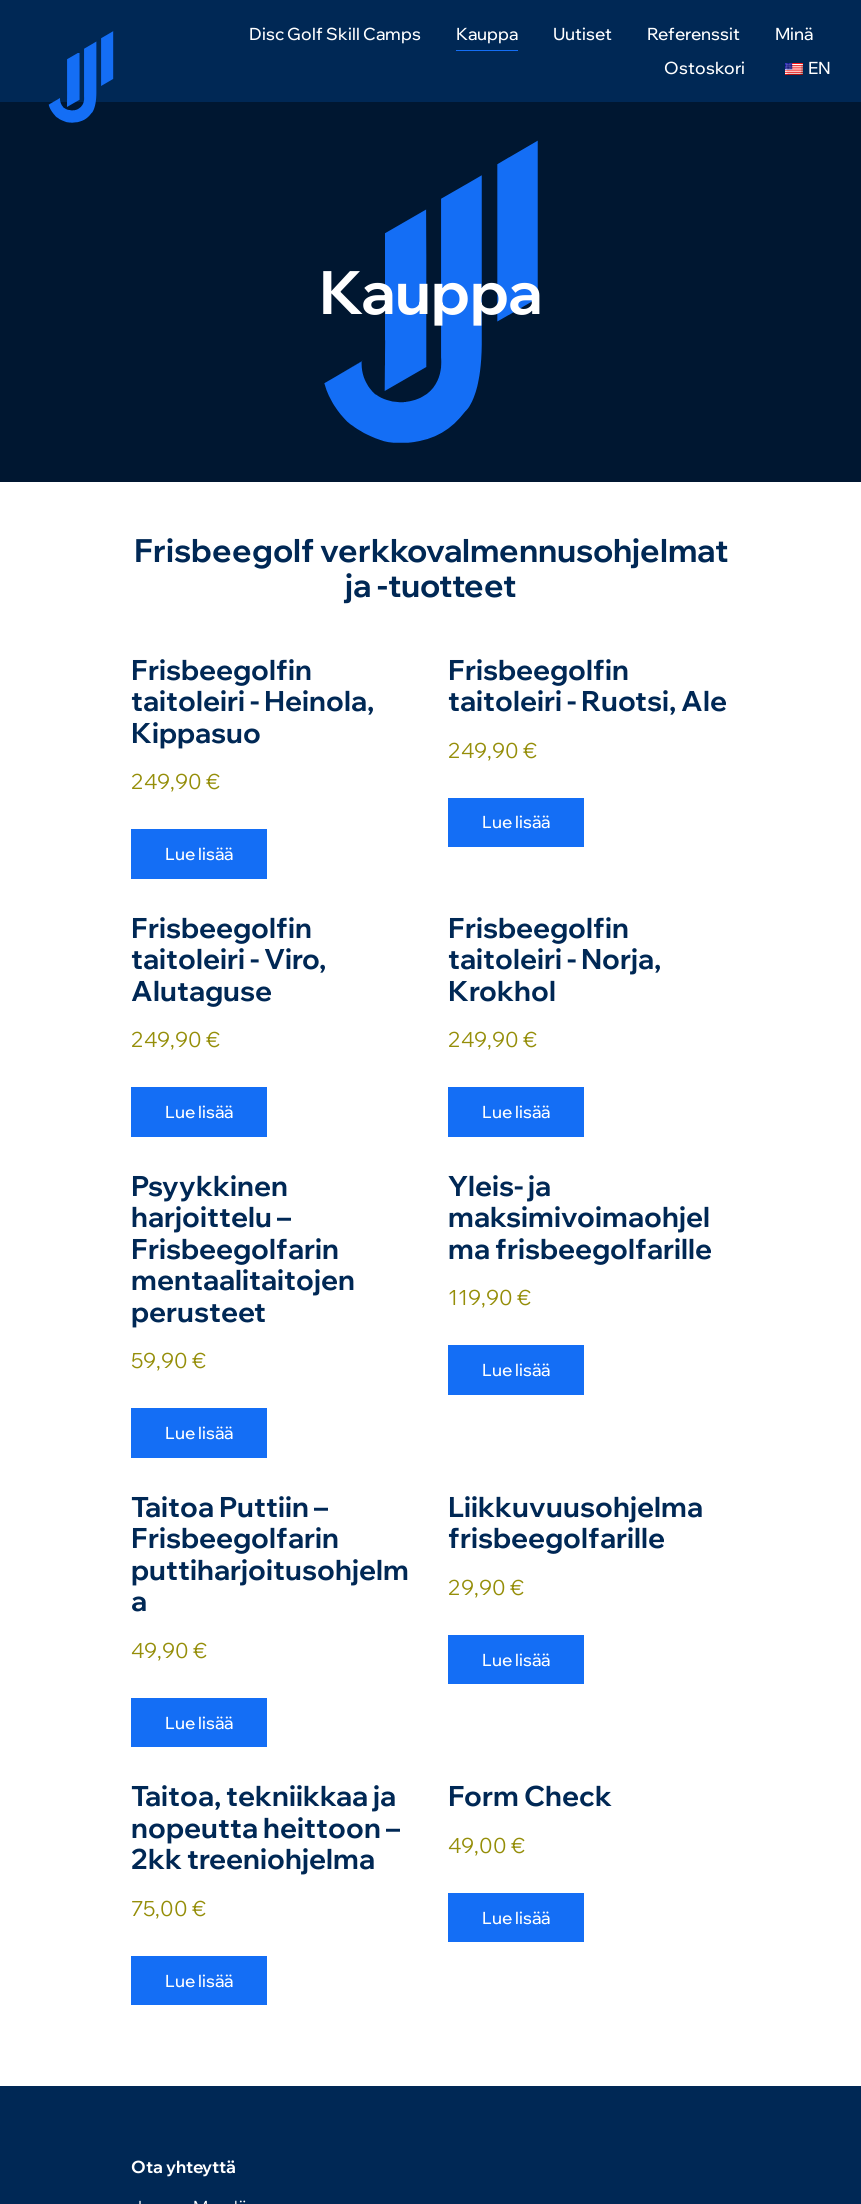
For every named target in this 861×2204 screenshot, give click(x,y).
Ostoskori (704, 67)
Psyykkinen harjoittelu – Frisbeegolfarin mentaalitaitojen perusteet (243, 1248)
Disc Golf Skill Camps (335, 33)
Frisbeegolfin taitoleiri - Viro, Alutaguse (228, 959)
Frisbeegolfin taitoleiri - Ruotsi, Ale (587, 685)
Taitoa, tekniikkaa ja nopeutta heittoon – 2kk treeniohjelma (265, 1827)
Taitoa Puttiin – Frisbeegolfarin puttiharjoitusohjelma (270, 1554)
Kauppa (487, 33)
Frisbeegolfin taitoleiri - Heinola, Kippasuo (252, 701)
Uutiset (582, 33)
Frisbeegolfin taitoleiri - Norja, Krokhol (554, 959)
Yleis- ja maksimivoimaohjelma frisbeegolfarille (580, 1217)
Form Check (530, 1795)
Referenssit (693, 33)
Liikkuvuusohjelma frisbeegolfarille (575, 1522)
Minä (794, 33)
